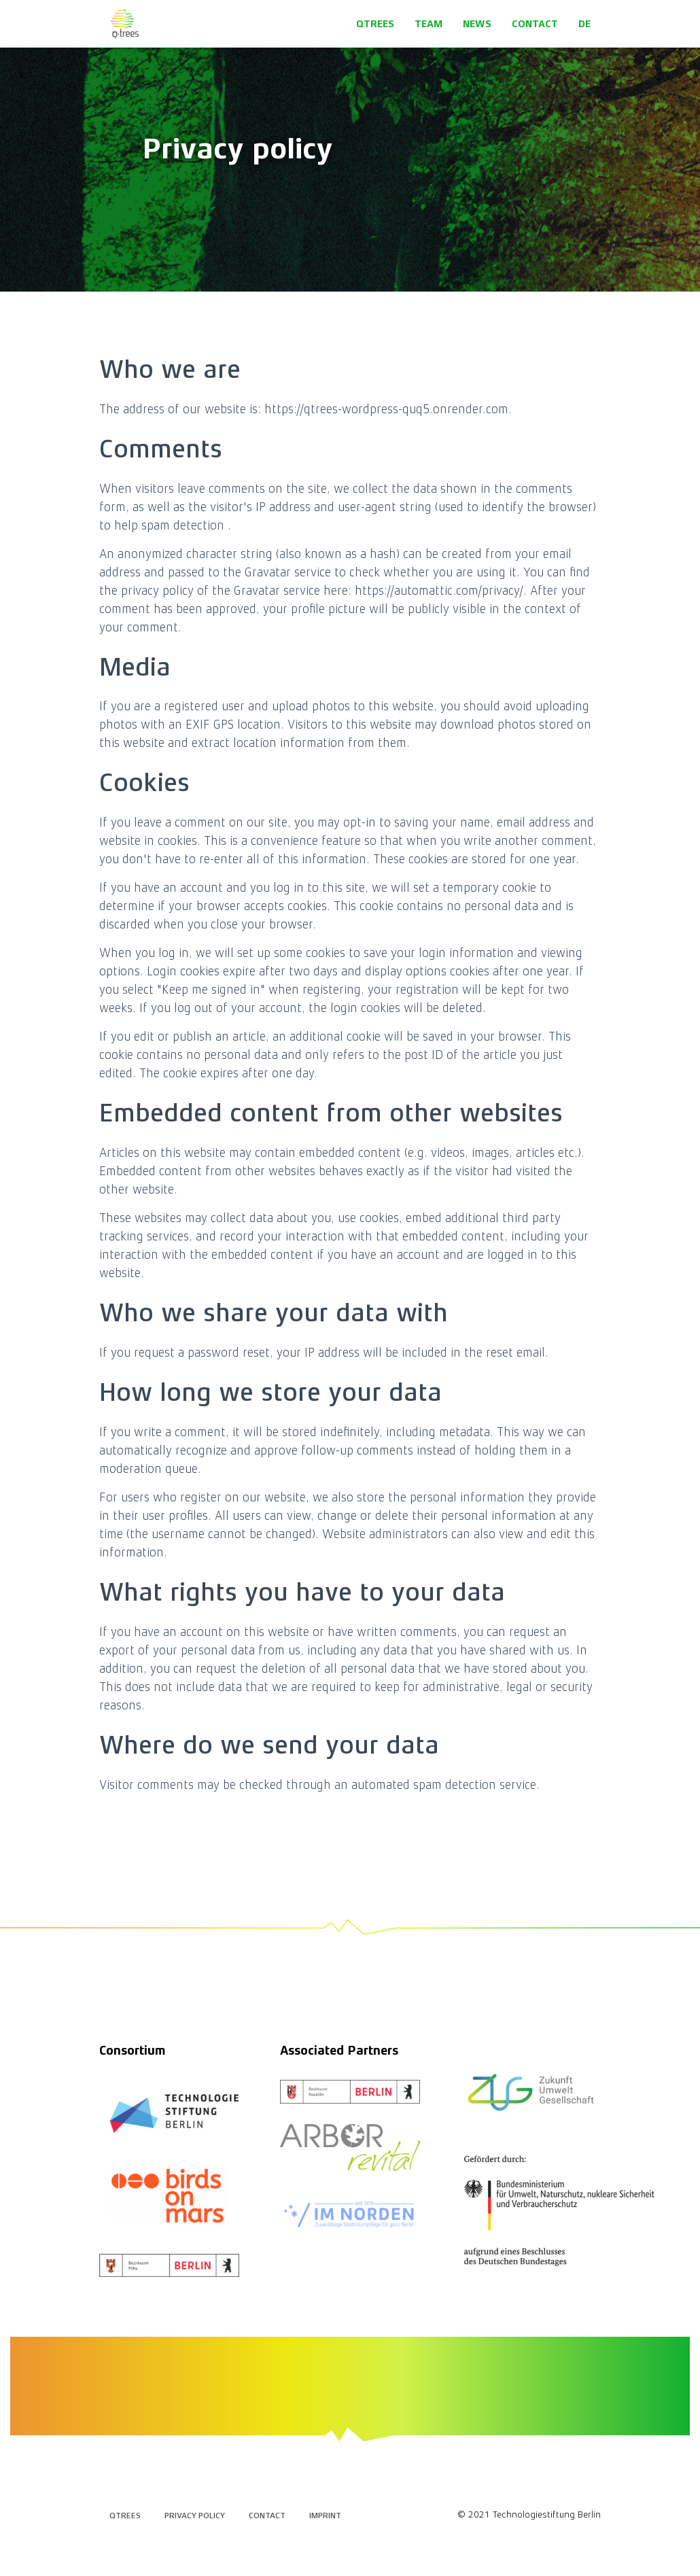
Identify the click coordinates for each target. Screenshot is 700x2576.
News (477, 23)
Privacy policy (194, 2515)
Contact (535, 23)
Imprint (325, 2515)
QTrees (375, 23)
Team (428, 23)
